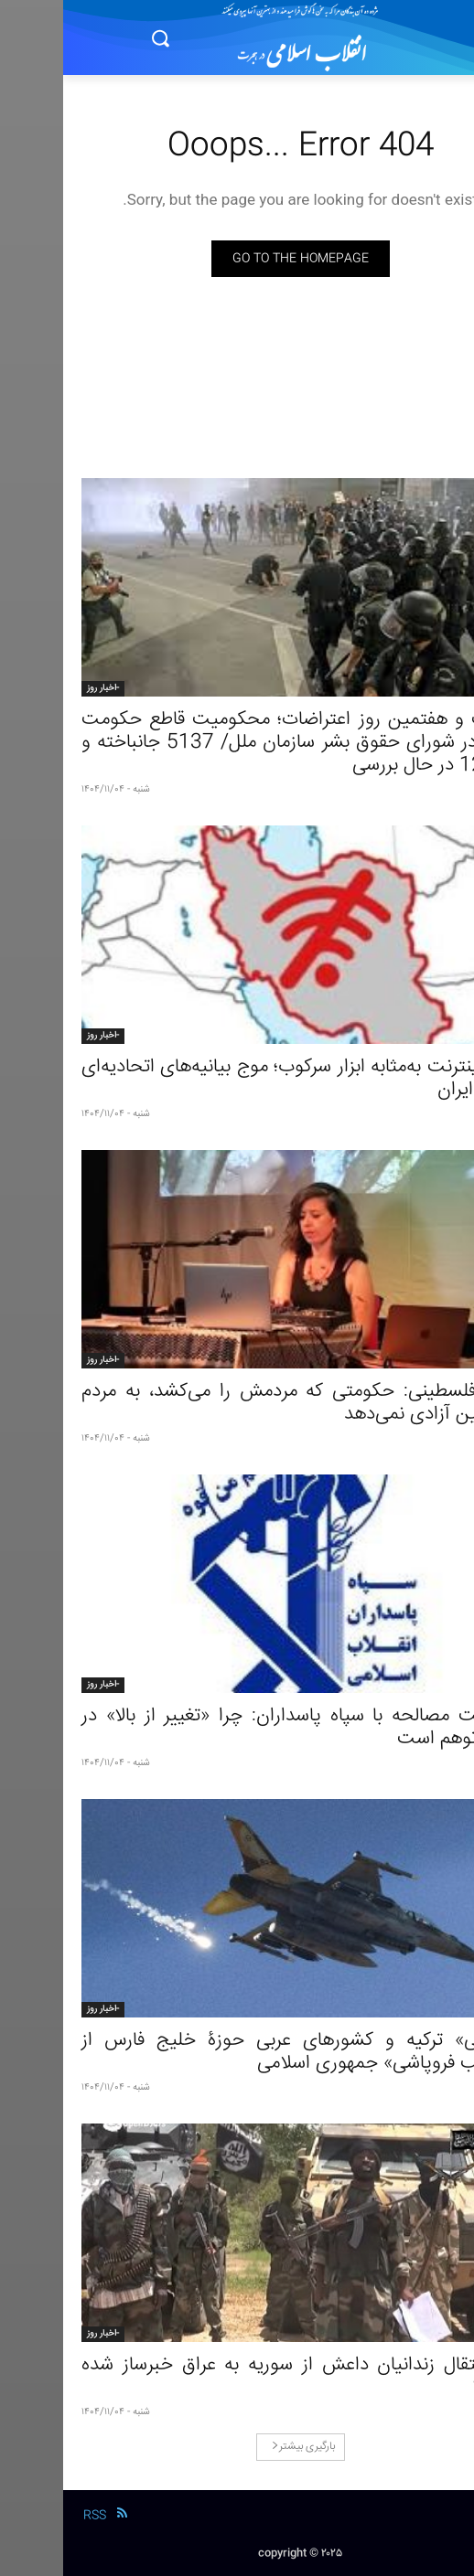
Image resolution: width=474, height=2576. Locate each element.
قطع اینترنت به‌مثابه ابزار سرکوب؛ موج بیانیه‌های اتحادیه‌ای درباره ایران (237, 1078)
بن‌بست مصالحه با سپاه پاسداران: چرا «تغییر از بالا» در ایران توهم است (237, 1727)
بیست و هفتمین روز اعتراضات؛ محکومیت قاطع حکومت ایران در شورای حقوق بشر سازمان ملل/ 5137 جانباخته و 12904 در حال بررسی (237, 743)
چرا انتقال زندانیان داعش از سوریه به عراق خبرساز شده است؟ (237, 2376)
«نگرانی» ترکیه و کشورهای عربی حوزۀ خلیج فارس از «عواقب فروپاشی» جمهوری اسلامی (237, 2052)
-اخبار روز (40, 688)
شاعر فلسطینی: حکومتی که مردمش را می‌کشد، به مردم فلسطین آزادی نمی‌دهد (237, 1403)
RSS (31, 2516)
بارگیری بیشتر (240, 2446)
